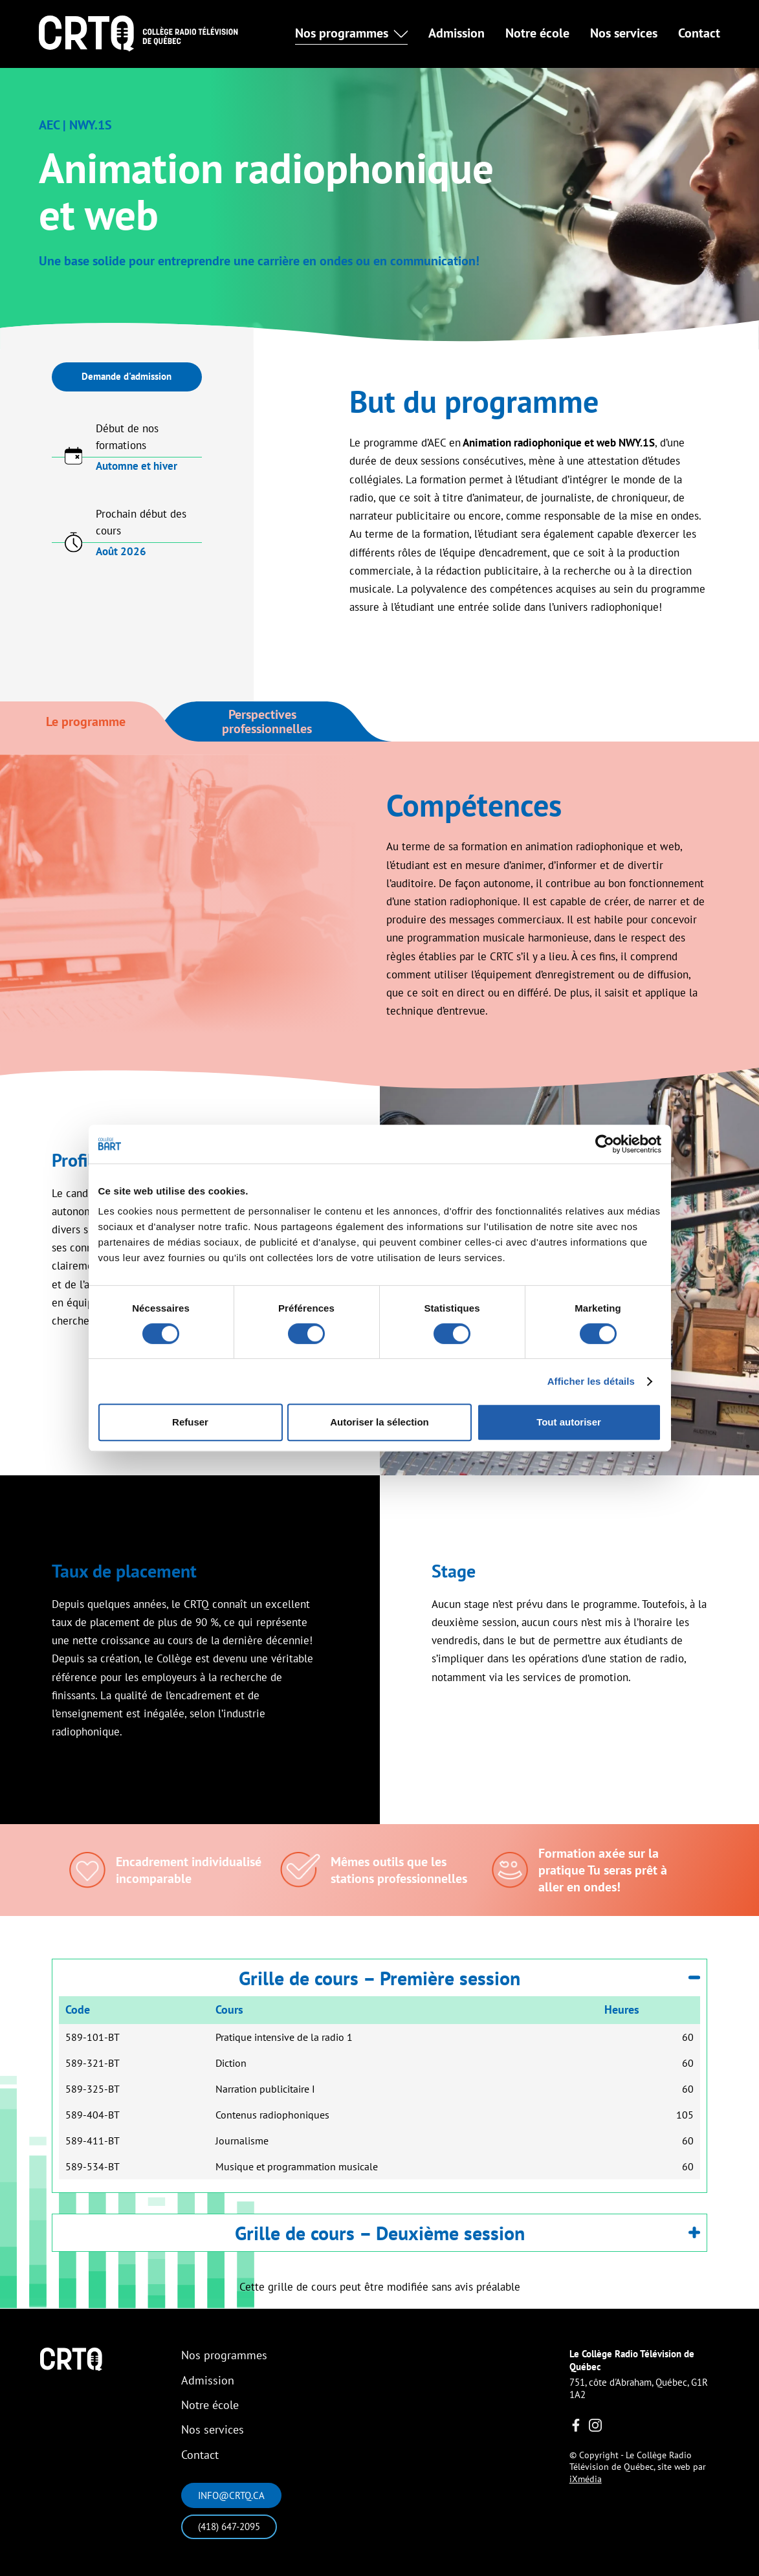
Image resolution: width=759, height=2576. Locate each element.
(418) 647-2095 (229, 2526)
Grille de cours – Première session (469, 1977)
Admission (456, 33)
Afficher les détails (591, 1381)
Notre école (537, 33)
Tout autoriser (568, 1421)
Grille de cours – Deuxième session (468, 2232)
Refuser (190, 1421)
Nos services (623, 33)
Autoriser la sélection (379, 1421)
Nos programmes (224, 2355)
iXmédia (585, 2479)
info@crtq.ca (231, 2495)
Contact (699, 33)
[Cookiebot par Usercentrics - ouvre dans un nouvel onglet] (604, 1144)
